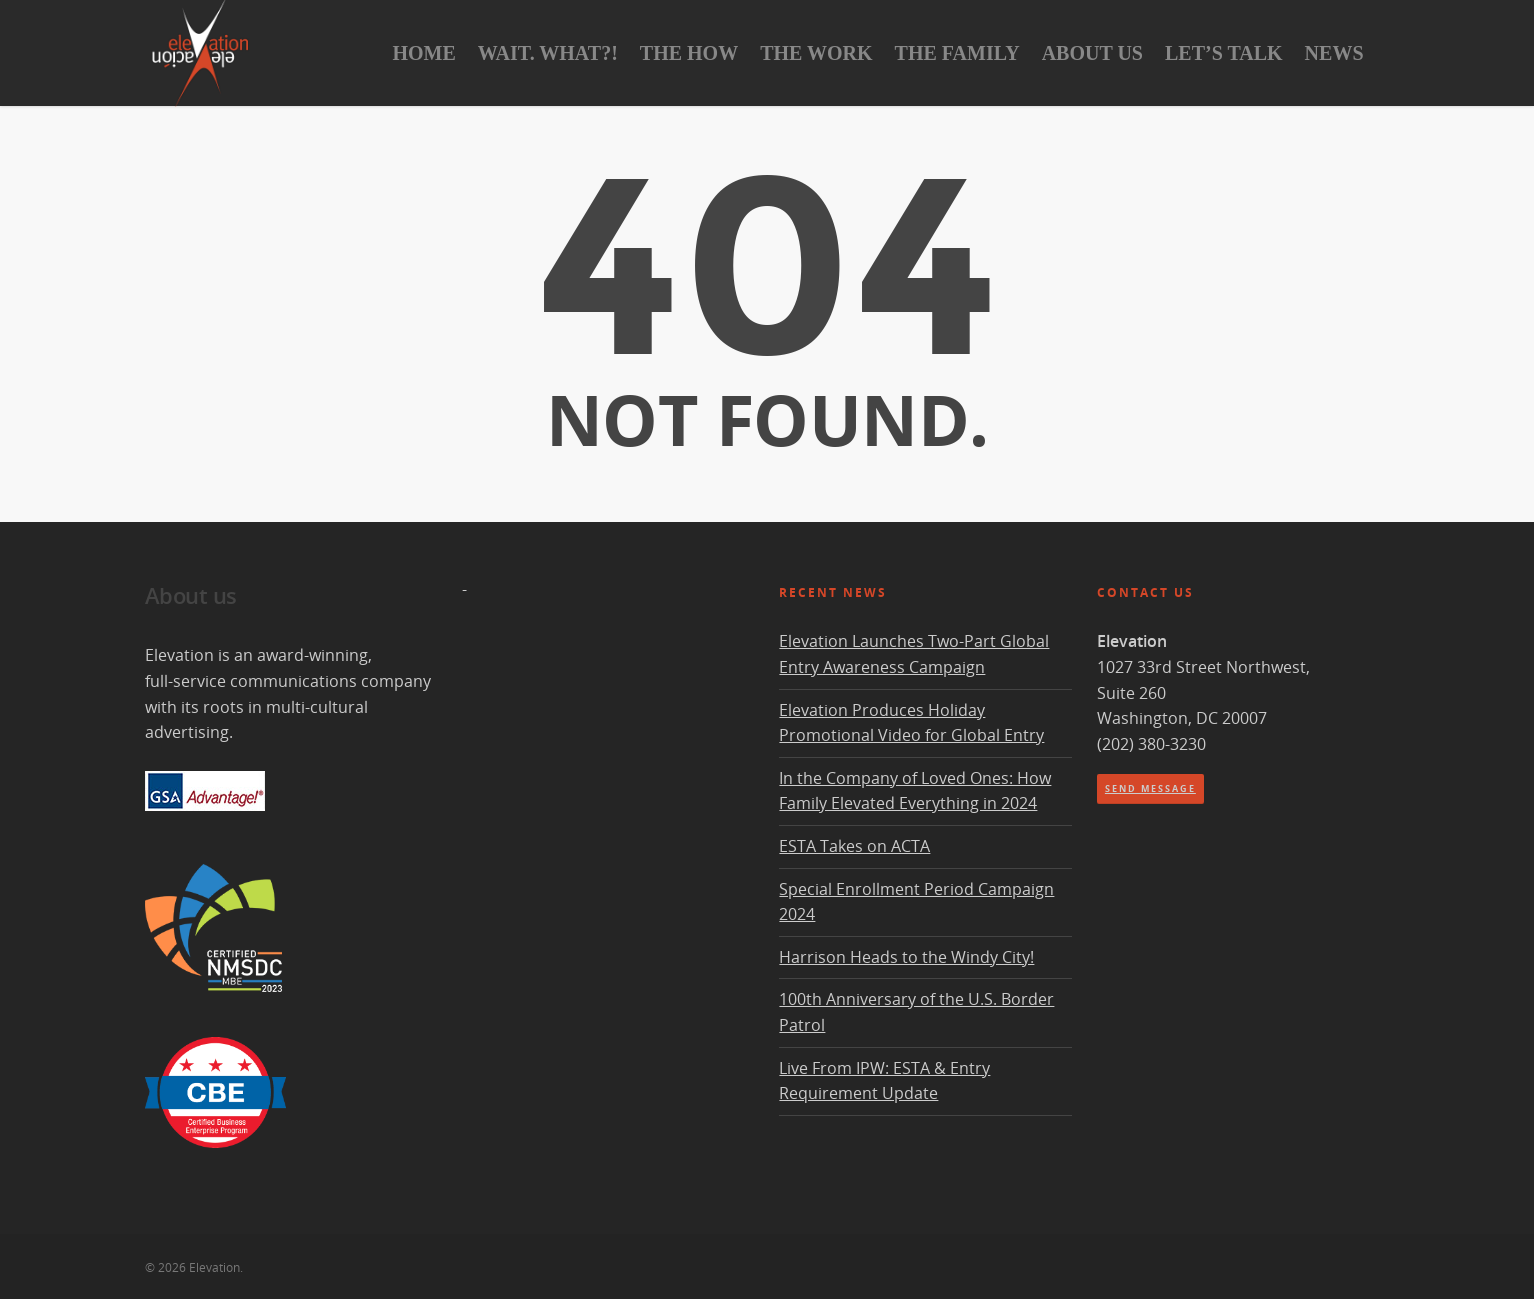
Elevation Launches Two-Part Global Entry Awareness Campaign (914, 654)
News (1334, 53)
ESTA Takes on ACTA (854, 846)
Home (423, 53)
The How (689, 53)
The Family (957, 53)
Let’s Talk (1224, 53)
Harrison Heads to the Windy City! (906, 957)
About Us (1092, 53)
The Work (816, 53)
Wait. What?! (548, 53)
